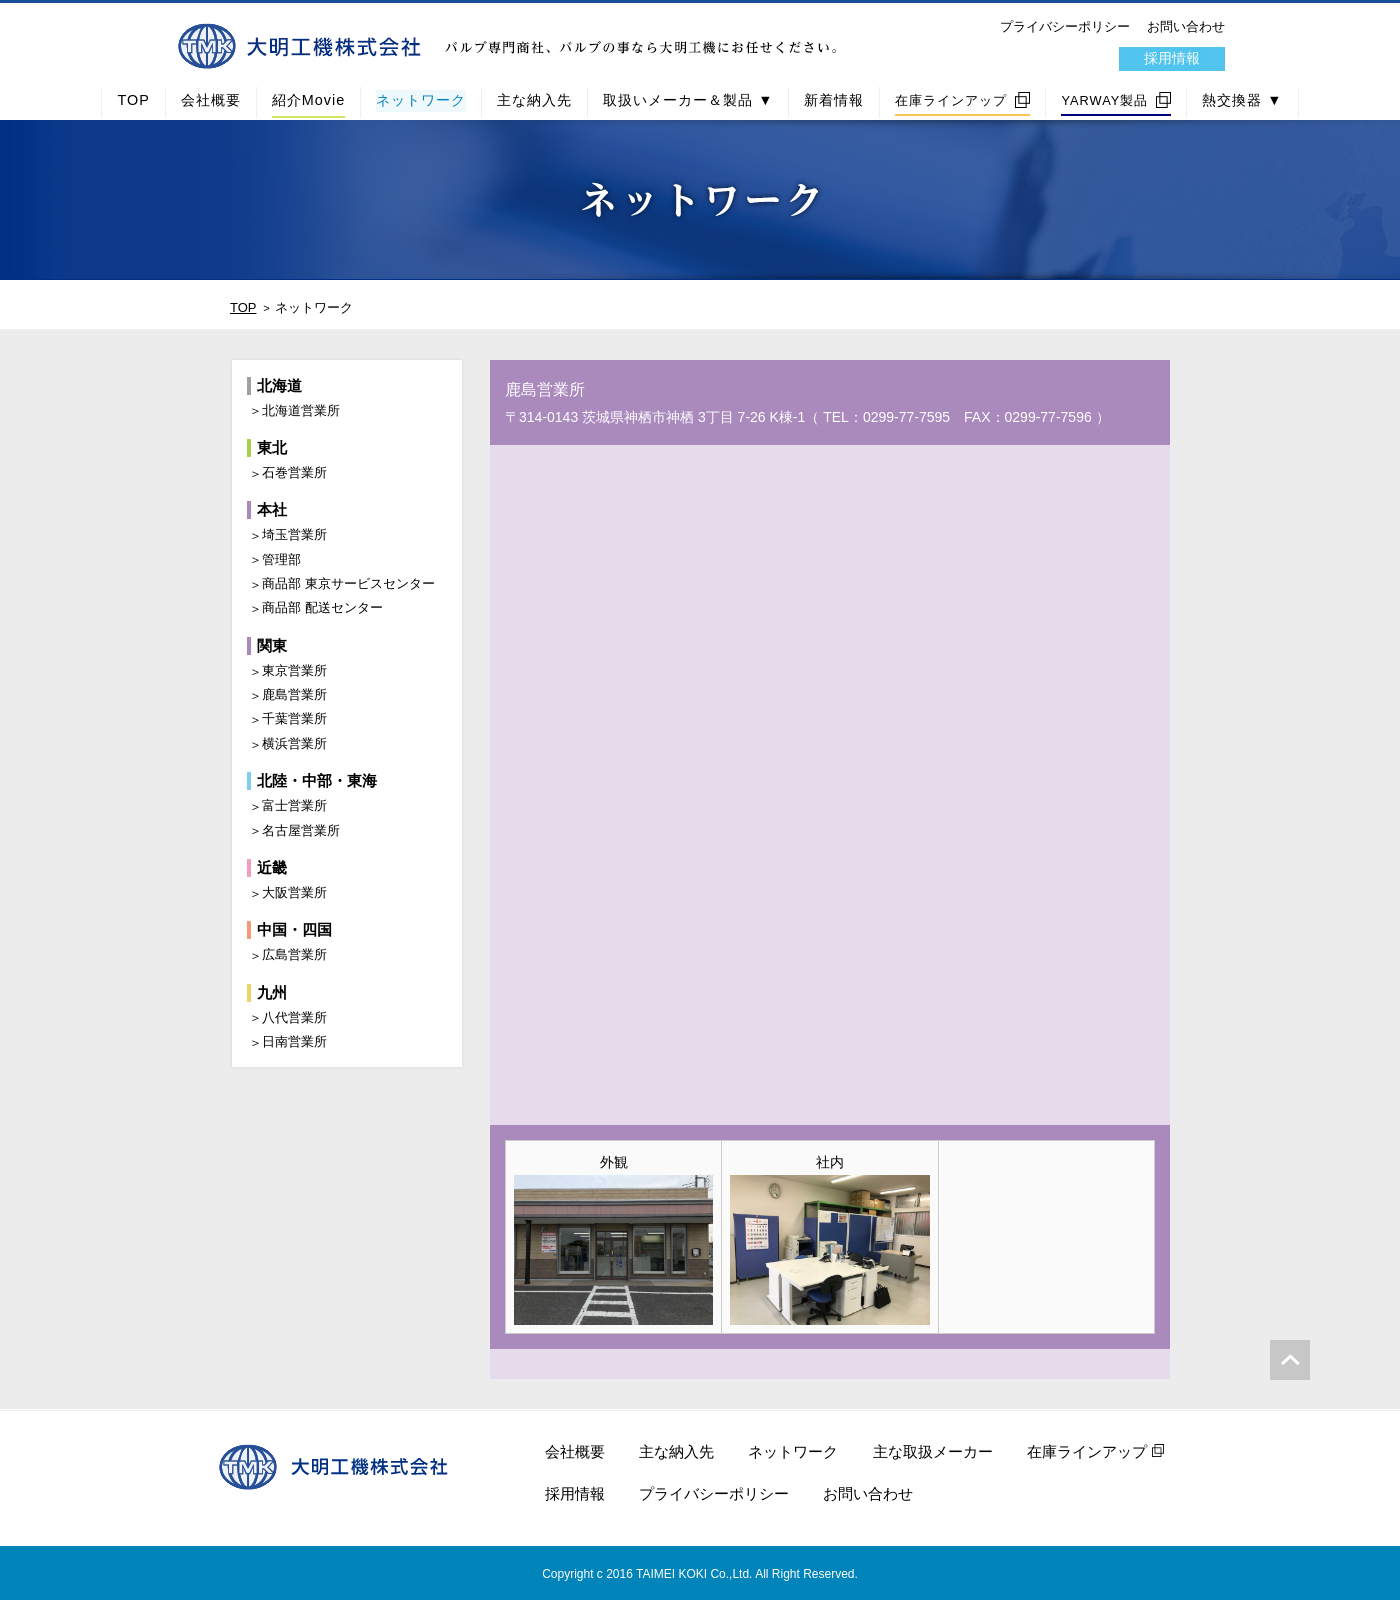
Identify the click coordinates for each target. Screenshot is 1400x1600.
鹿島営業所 (294, 694)
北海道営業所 (301, 410)
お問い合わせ (1186, 26)
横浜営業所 (294, 743)
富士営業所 (294, 805)
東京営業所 (294, 670)
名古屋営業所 (301, 830)
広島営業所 (294, 954)
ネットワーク (421, 100)
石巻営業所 (294, 472)
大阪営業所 (294, 892)
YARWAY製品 (1104, 100)
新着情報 (834, 100)
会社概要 (211, 100)
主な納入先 (534, 100)
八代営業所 (294, 1017)
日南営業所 (294, 1041)
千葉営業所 (294, 718)
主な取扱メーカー (933, 1451)
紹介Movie (308, 100)
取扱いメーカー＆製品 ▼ (688, 100)
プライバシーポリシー (1065, 26)
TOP (133, 100)
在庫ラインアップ (951, 100)
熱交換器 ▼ (1242, 100)
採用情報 (1172, 58)
